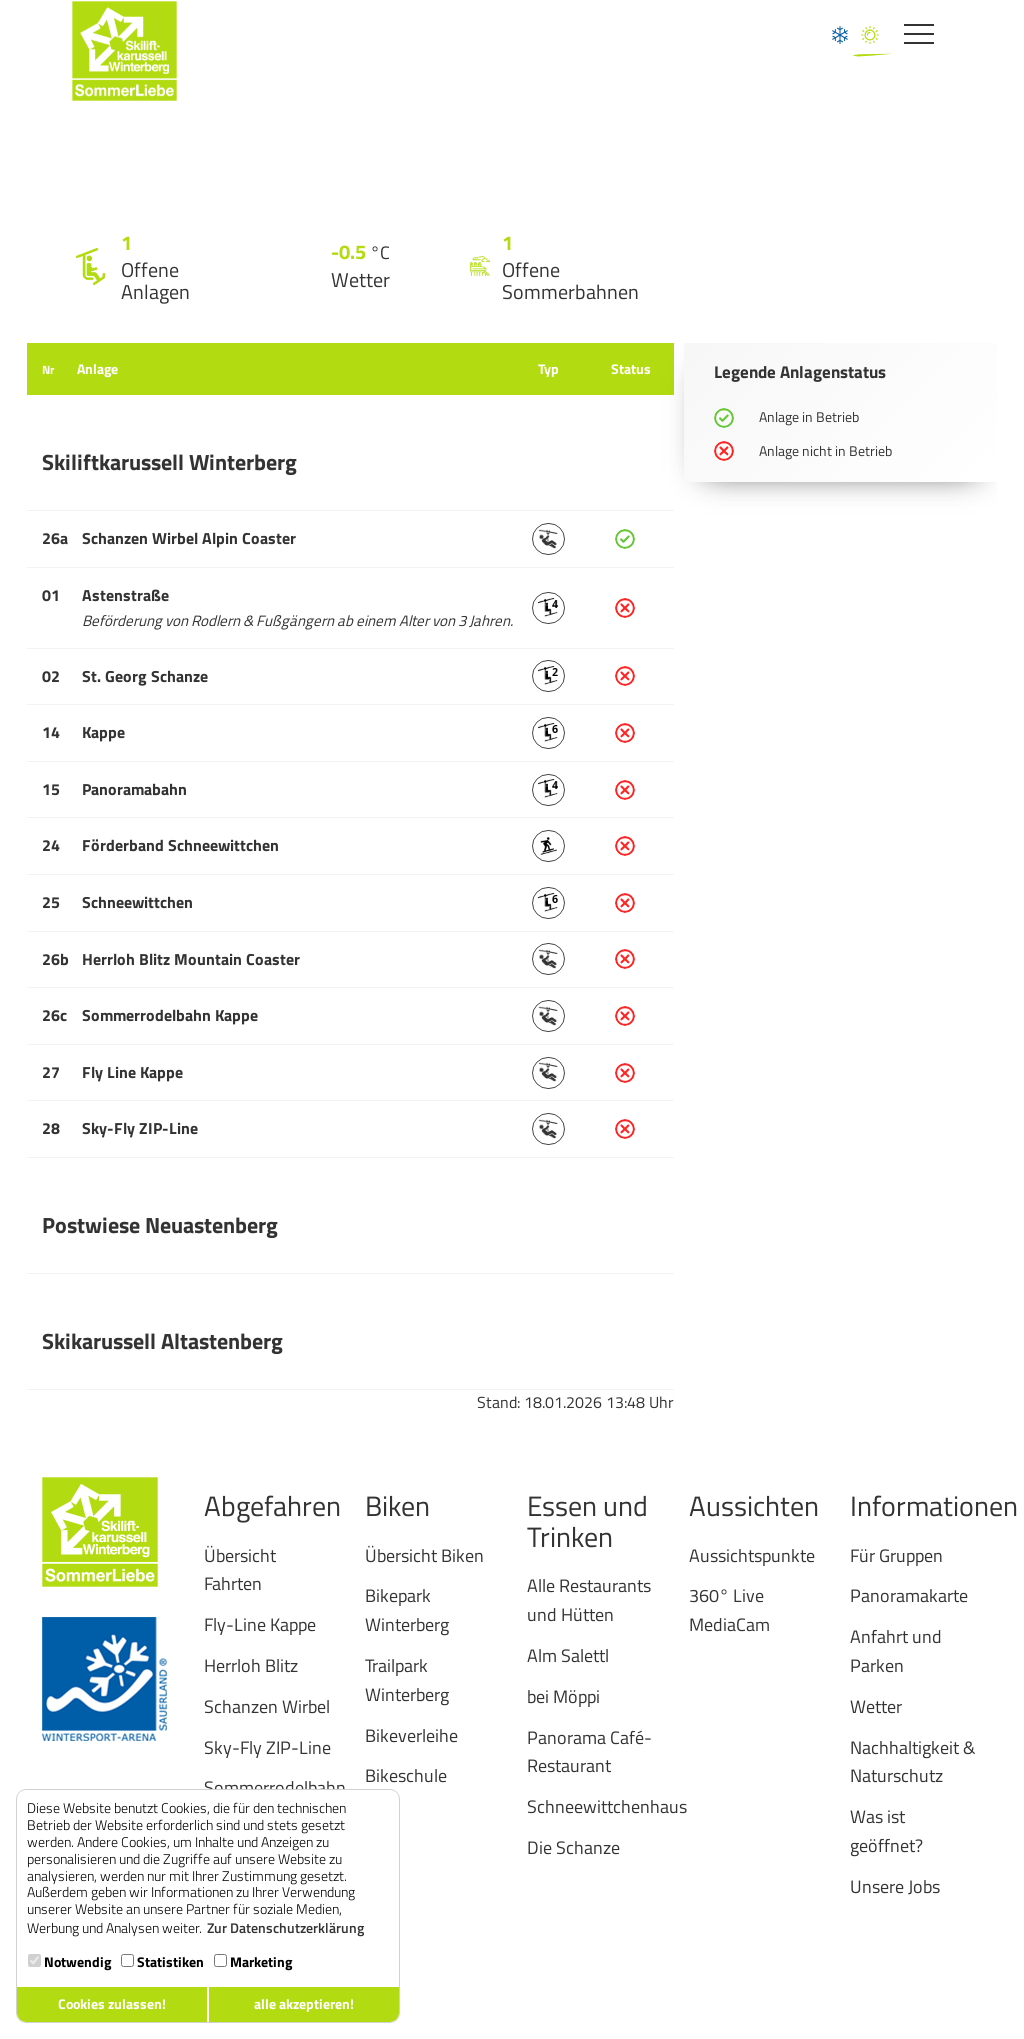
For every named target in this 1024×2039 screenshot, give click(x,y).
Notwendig (69, 1961)
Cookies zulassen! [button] (112, 2004)
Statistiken (162, 1961)
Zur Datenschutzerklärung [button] (285, 1928)
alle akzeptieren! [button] (304, 2004)
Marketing (253, 1961)
